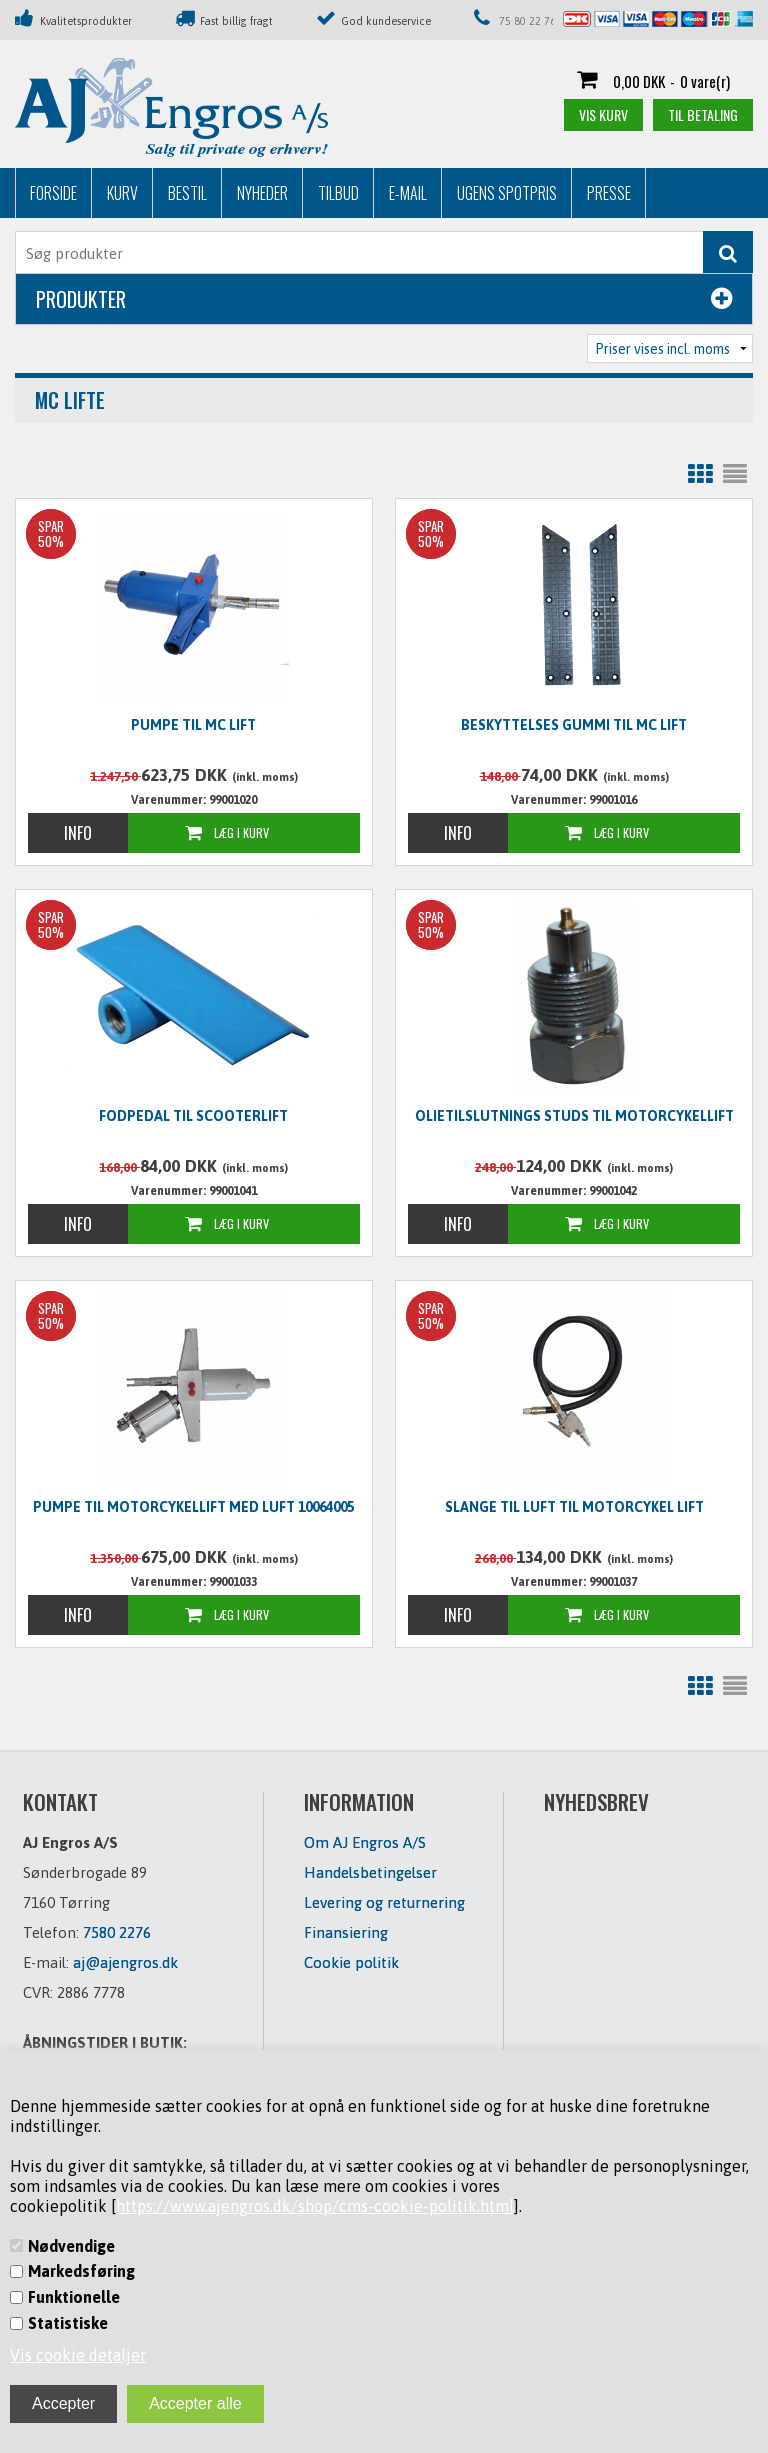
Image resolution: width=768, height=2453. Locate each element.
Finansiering (346, 1932)
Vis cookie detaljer (78, 2355)
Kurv (122, 193)
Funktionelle (74, 2297)
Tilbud (338, 193)
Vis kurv (603, 114)
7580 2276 (117, 1932)
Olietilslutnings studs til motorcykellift (574, 1116)
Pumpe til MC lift (193, 725)
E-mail (408, 193)
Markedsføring (81, 2271)
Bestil (187, 193)
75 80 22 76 (527, 21)
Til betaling (703, 114)
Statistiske (68, 2323)
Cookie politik (351, 1962)
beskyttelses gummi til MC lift (574, 725)
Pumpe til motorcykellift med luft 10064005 (193, 1507)
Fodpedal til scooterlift (193, 1116)
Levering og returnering (384, 1902)
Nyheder (262, 193)
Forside (53, 193)
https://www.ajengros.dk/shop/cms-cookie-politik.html (315, 2206)
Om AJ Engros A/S (365, 1842)
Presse (609, 193)
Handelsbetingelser (370, 1872)
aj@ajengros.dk (125, 1962)
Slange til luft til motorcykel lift (574, 1507)
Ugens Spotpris (507, 193)
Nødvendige (71, 2246)
